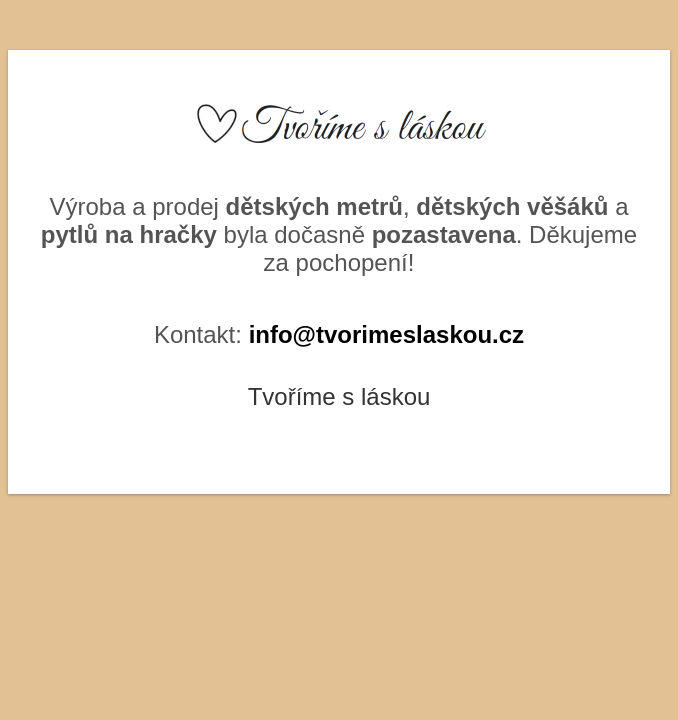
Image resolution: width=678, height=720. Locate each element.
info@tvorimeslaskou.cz (386, 334)
